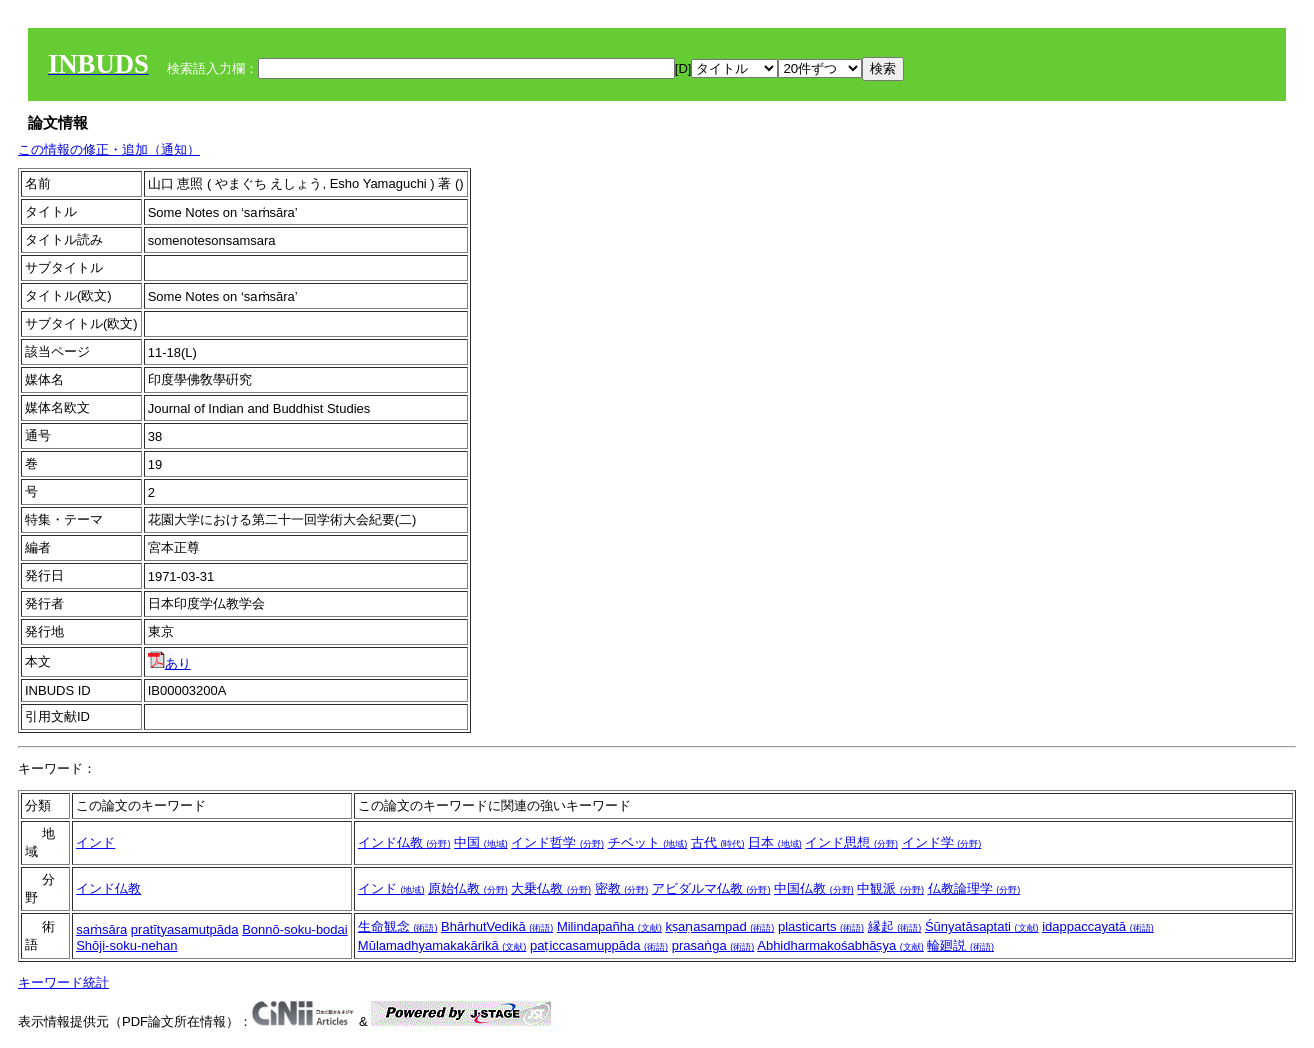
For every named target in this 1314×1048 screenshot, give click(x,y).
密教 (622, 888)
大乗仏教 (551, 888)
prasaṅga (713, 945)
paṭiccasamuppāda (599, 945)
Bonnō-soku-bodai (295, 929)
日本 (775, 842)
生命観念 (398, 926)
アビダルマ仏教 (711, 888)
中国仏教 (814, 888)
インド (95, 842)
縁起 (895, 926)
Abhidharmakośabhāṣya (840, 945)
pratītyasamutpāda (185, 929)
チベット (648, 842)
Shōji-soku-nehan (126, 945)
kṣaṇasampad (719, 926)
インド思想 (851, 842)
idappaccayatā (1097, 926)
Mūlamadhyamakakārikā (442, 945)
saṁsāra (101, 929)
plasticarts (821, 926)
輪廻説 (960, 945)
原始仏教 (468, 888)
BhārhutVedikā (497, 926)
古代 (718, 842)
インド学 (942, 842)
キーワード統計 (63, 982)
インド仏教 (404, 842)
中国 (481, 842)
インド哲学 (557, 842)
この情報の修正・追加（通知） (109, 149)
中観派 (890, 888)
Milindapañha (609, 926)
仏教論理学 (974, 888)
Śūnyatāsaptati (982, 926)
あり (169, 663)
